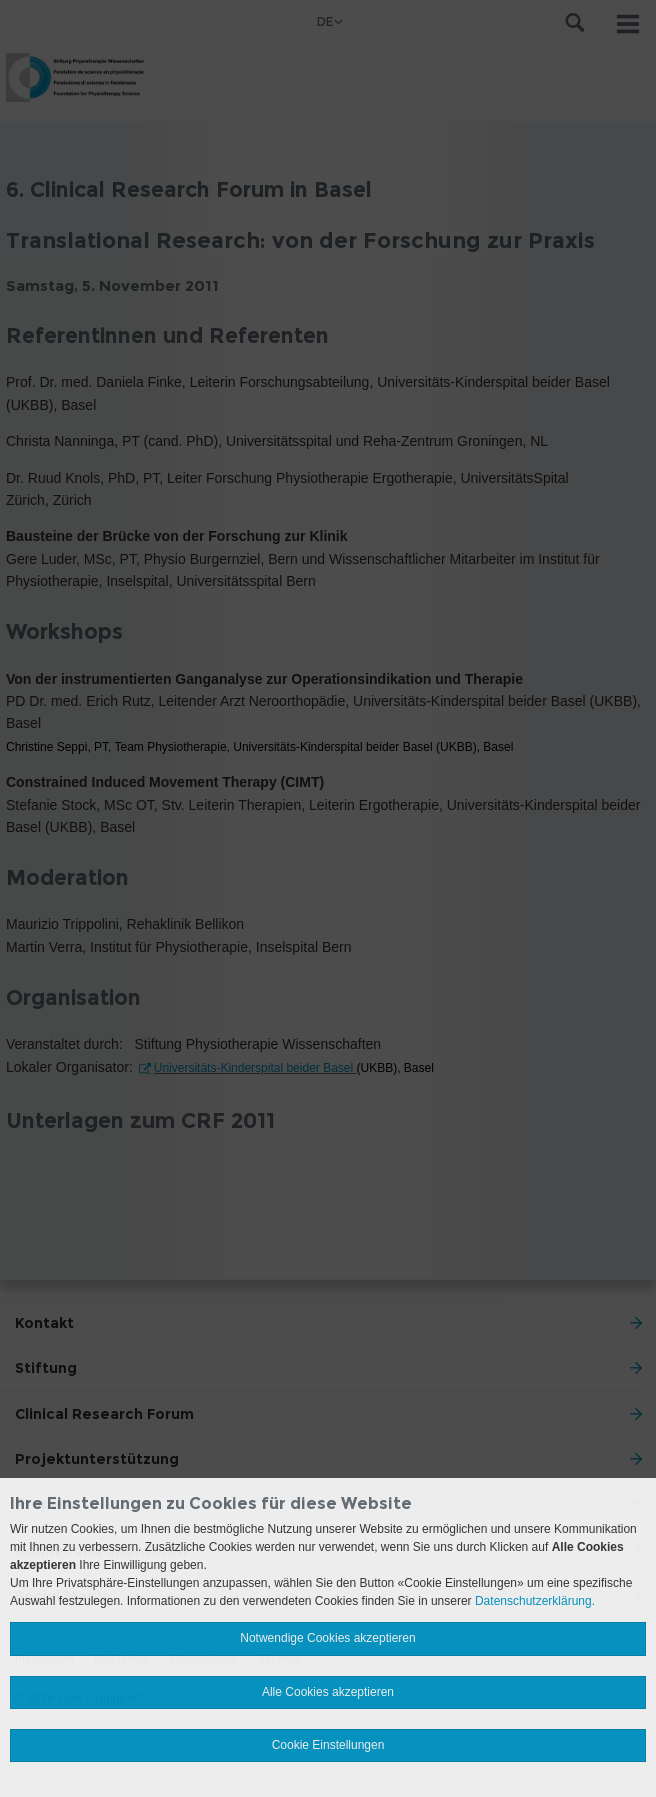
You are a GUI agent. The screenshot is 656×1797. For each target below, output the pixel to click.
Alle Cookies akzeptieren (328, 1692)
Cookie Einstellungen (328, 1745)
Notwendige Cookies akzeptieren (327, 1638)
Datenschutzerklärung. (535, 1601)
